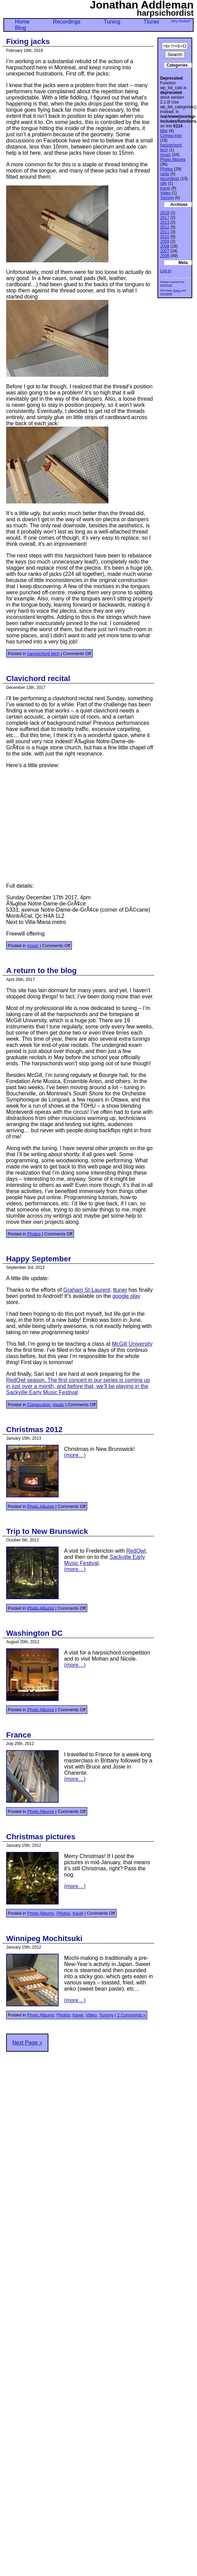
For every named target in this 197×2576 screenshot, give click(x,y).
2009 (164, 241)
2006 (164, 255)
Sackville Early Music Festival (42, 1392)
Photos (34, 1233)
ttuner (120, 1290)
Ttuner (151, 22)
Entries (177, 290)
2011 (164, 232)
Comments (166, 293)
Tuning (112, 22)
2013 (164, 222)
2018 (164, 212)
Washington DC (34, 1633)
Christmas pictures (40, 1836)
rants (164, 173)
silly (163, 183)
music (33, 945)
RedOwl (136, 1551)
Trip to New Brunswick (47, 1531)
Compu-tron (38, 1404)
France (18, 1735)
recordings (169, 178)
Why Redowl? (181, 21)
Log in (165, 270)
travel (78, 1913)
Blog (20, 28)
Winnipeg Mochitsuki (44, 1938)
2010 (164, 236)
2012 (164, 227)
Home (22, 22)
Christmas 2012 (34, 1429)
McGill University (132, 1344)
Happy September (38, 1259)
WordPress (166, 285)
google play (126, 1296)
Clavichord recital (38, 678)
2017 (164, 217)
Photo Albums (40, 1506)
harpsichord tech (43, 653)
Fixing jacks (28, 41)
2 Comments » (131, 2015)
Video (91, 2015)
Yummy (106, 2015)
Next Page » (27, 2043)
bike (164, 130)
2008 (164, 246)
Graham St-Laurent (86, 1290)
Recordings (66, 22)
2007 (164, 251)
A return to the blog (41, 970)
